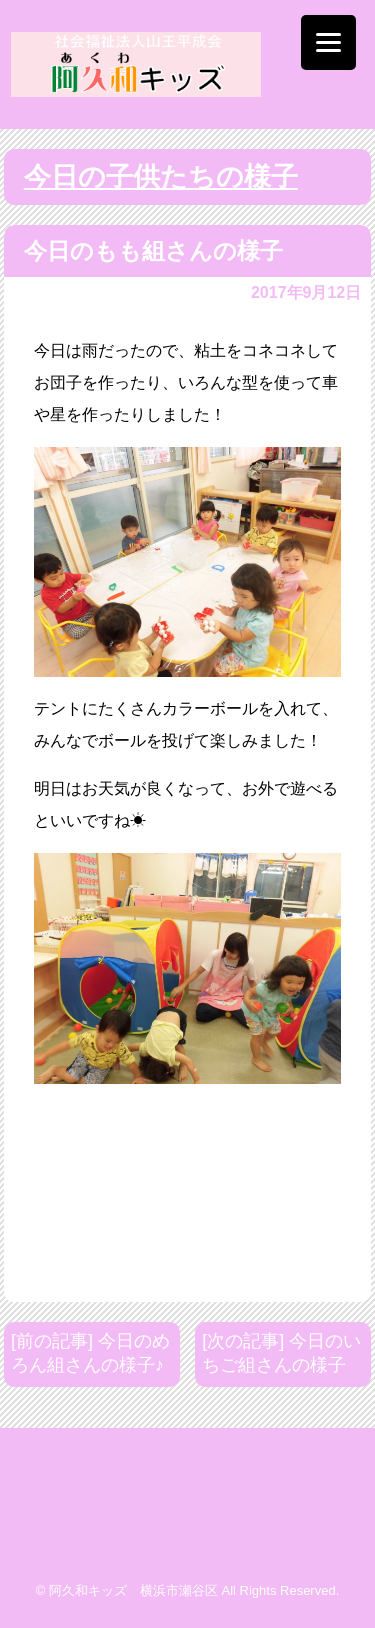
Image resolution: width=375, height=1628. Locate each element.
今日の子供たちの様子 (161, 177)
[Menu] (328, 42)
